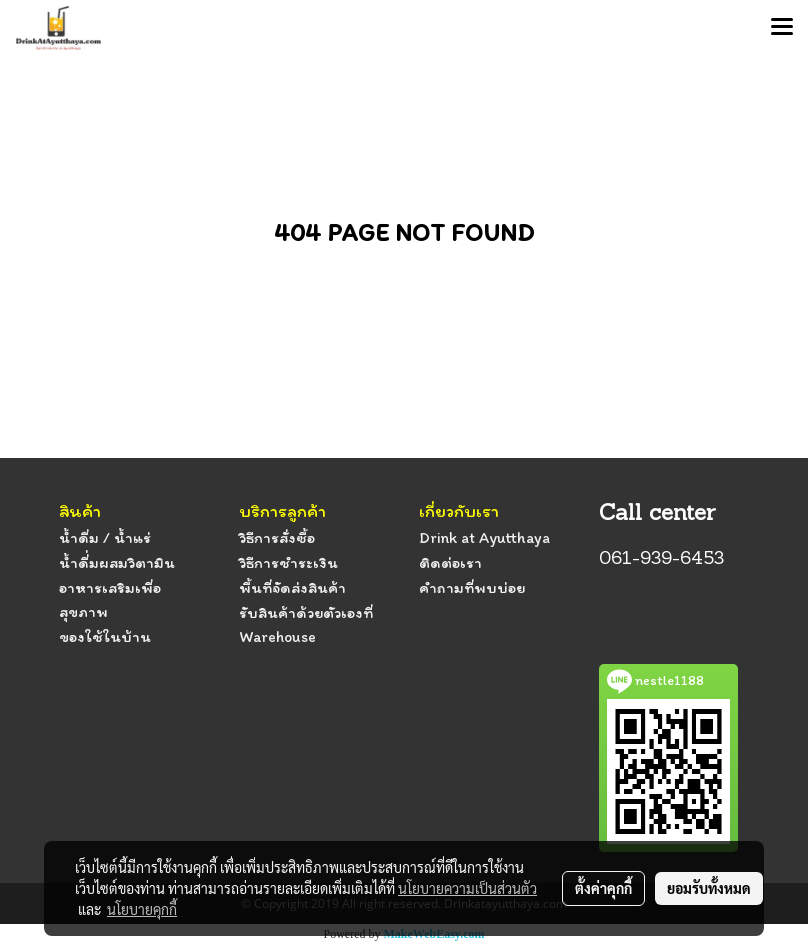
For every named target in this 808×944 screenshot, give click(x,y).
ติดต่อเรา (450, 562)
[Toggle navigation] (782, 28)
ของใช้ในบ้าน (105, 636)
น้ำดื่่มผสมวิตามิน (117, 562)
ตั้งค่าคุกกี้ (603, 888)
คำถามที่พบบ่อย (472, 587)
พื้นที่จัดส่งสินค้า (292, 587)
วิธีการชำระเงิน (288, 562)
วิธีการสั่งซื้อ (277, 537)
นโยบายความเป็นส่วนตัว (467, 888)
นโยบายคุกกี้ (142, 909)
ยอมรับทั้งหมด (709, 888)
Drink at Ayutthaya (484, 537)
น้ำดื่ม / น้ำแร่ (105, 537)
